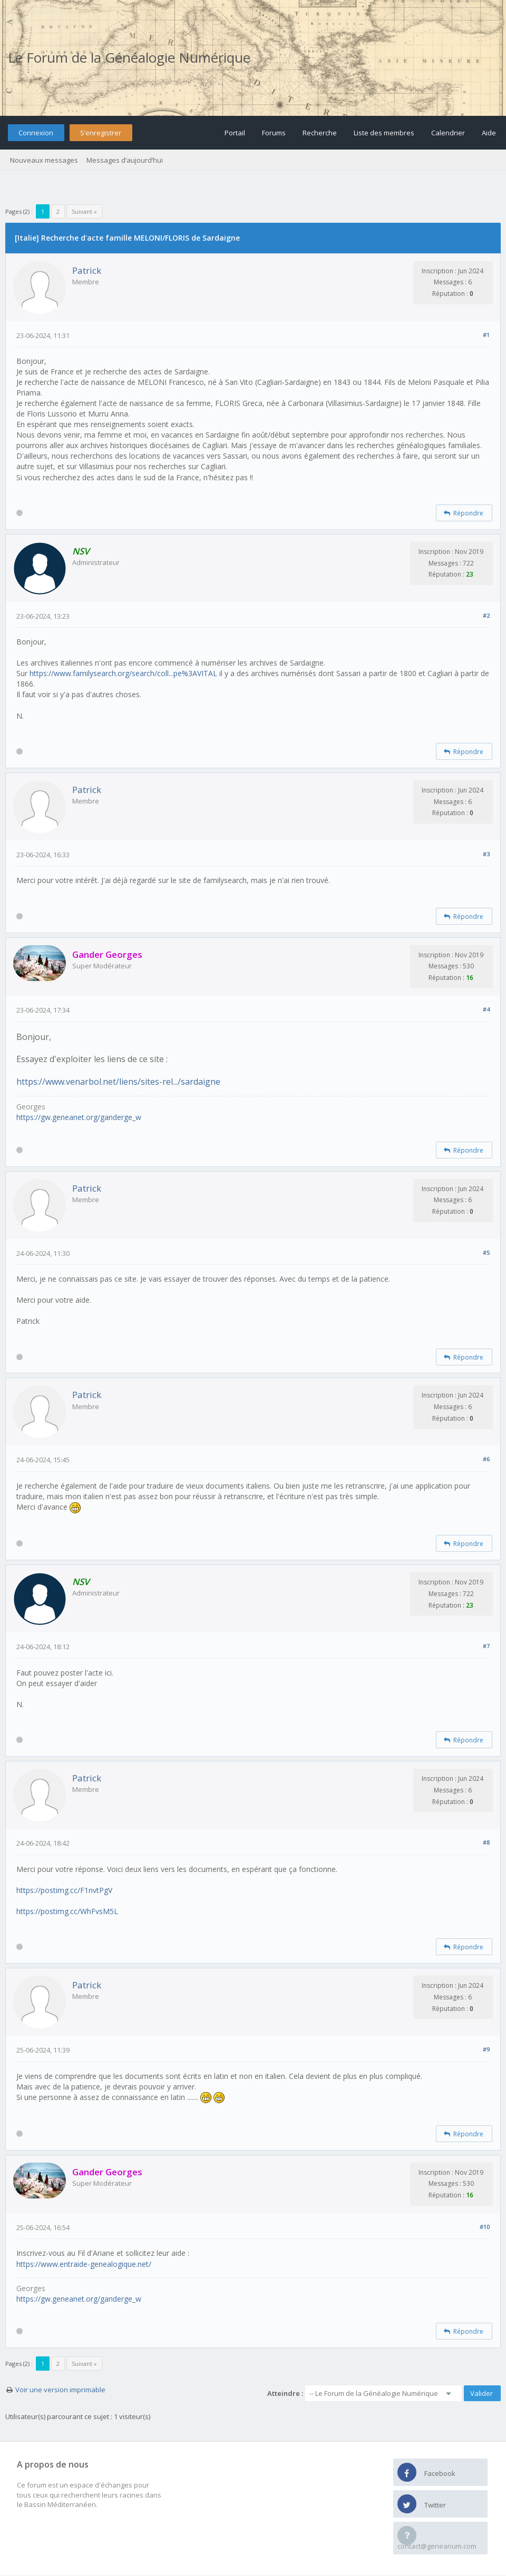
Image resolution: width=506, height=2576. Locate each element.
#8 (486, 1842)
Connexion (35, 132)
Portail (235, 132)
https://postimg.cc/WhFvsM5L (67, 1911)
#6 (486, 1459)
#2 (486, 615)
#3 (486, 854)
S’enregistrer (100, 132)
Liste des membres (384, 132)
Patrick (86, 270)
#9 (486, 2049)
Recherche (320, 132)
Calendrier (448, 132)
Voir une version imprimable (60, 2389)
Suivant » (84, 211)
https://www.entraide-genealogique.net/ (83, 2264)
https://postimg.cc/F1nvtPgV (64, 1890)
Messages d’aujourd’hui (124, 160)
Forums (274, 132)
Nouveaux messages (44, 160)
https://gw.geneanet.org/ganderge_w (78, 1117)
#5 (486, 1252)
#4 (486, 1009)
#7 (486, 1646)
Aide (489, 132)
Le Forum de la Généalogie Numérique (129, 57)
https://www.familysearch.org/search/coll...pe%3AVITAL (123, 673)
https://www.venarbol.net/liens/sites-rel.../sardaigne (118, 1081)
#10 (485, 2227)
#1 (486, 335)
